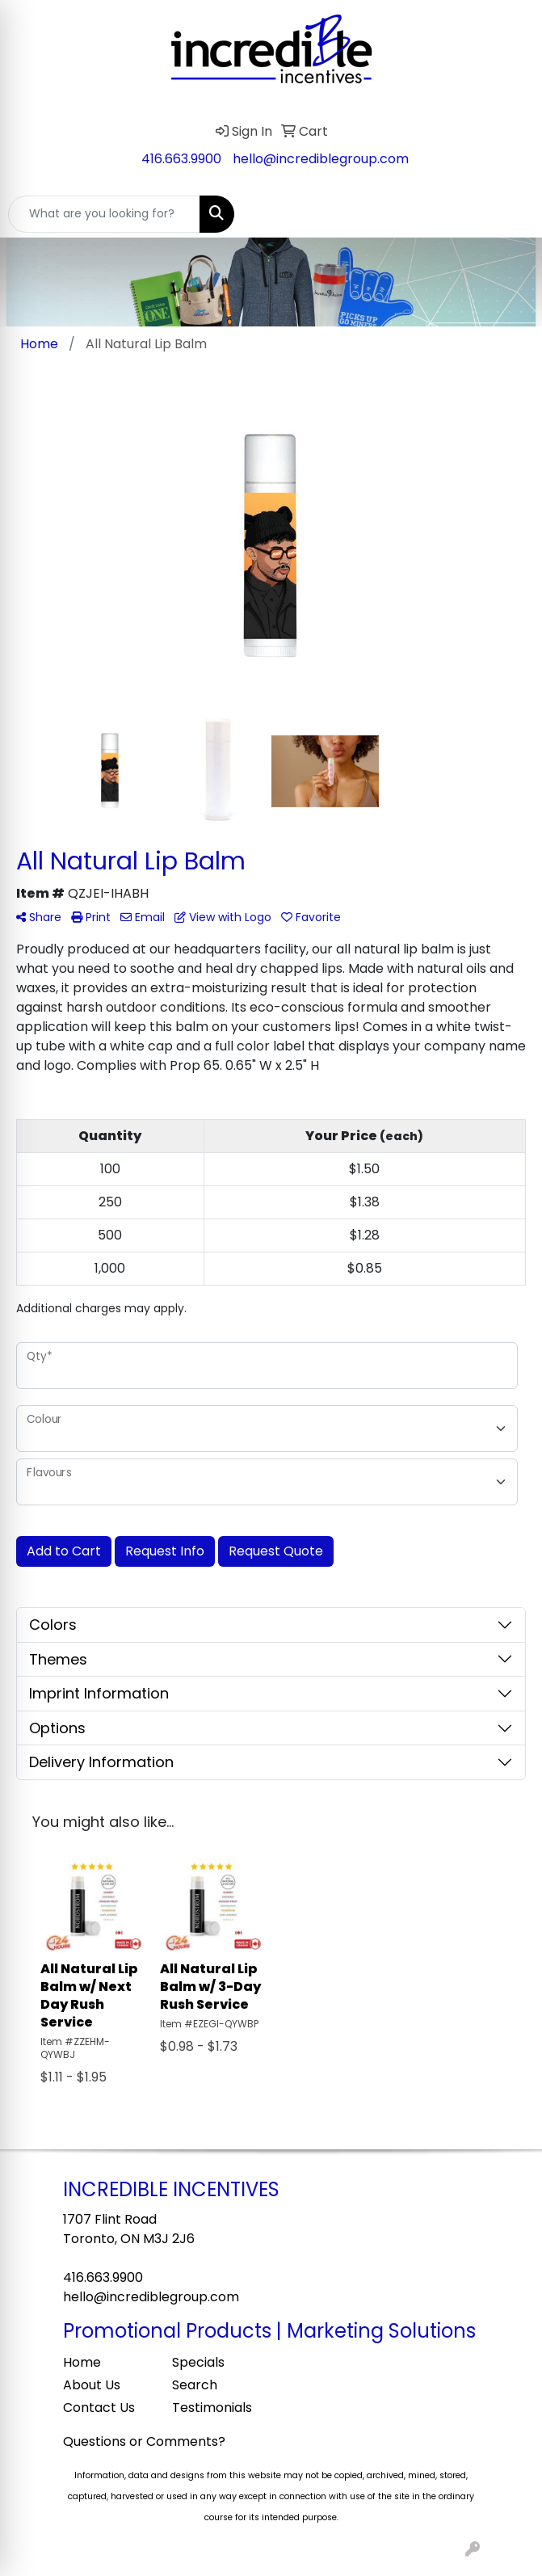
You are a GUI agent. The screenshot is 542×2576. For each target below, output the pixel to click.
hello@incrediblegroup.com (321, 158)
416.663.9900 (181, 158)
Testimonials (212, 2407)
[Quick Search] (104, 214)
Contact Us (99, 2407)
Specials (198, 2362)
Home (82, 2362)
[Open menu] (510, 214)
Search (194, 2385)
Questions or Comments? (144, 2441)
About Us (91, 2385)
